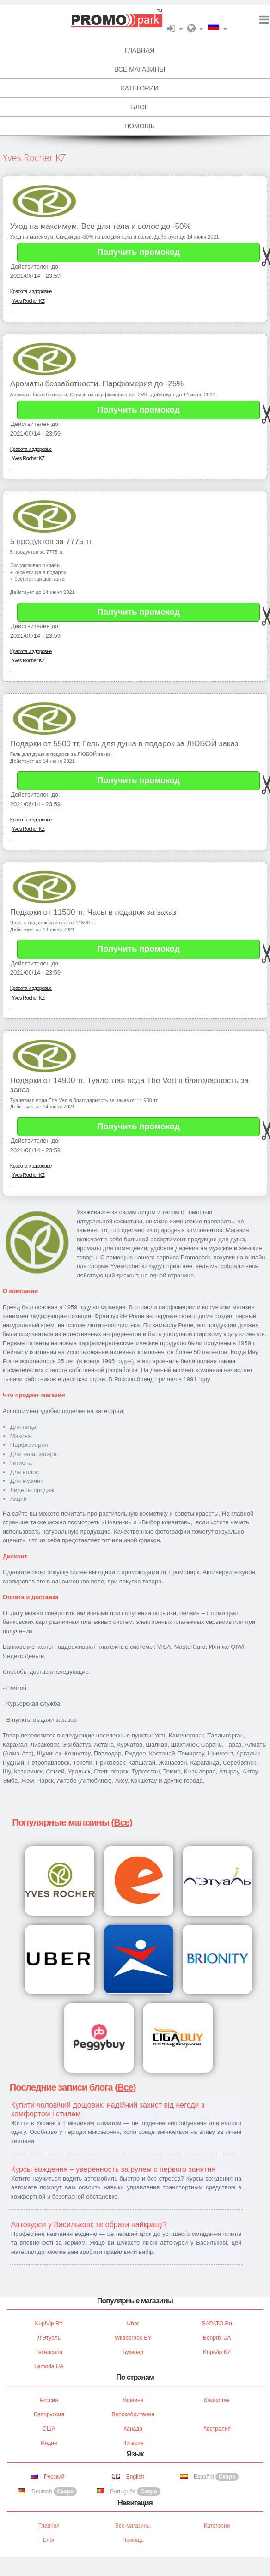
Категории (217, 2525)
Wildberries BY (133, 2338)
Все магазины (133, 2525)
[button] (175, 28)
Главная (49, 2525)
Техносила (48, 2352)
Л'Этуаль (49, 2338)
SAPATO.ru (217, 2323)
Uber (133, 2323)
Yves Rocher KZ (28, 301)
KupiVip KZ (217, 2352)
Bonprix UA (217, 2338)
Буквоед (133, 2352)
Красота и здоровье (31, 291)
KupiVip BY (49, 2323)
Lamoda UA (48, 2366)
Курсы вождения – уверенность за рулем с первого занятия (113, 2169)
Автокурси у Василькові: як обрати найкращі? (89, 2225)
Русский (48, 2477)
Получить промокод (138, 252)
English (128, 2477)
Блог (49, 2540)
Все (121, 1822)
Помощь (132, 2540)
